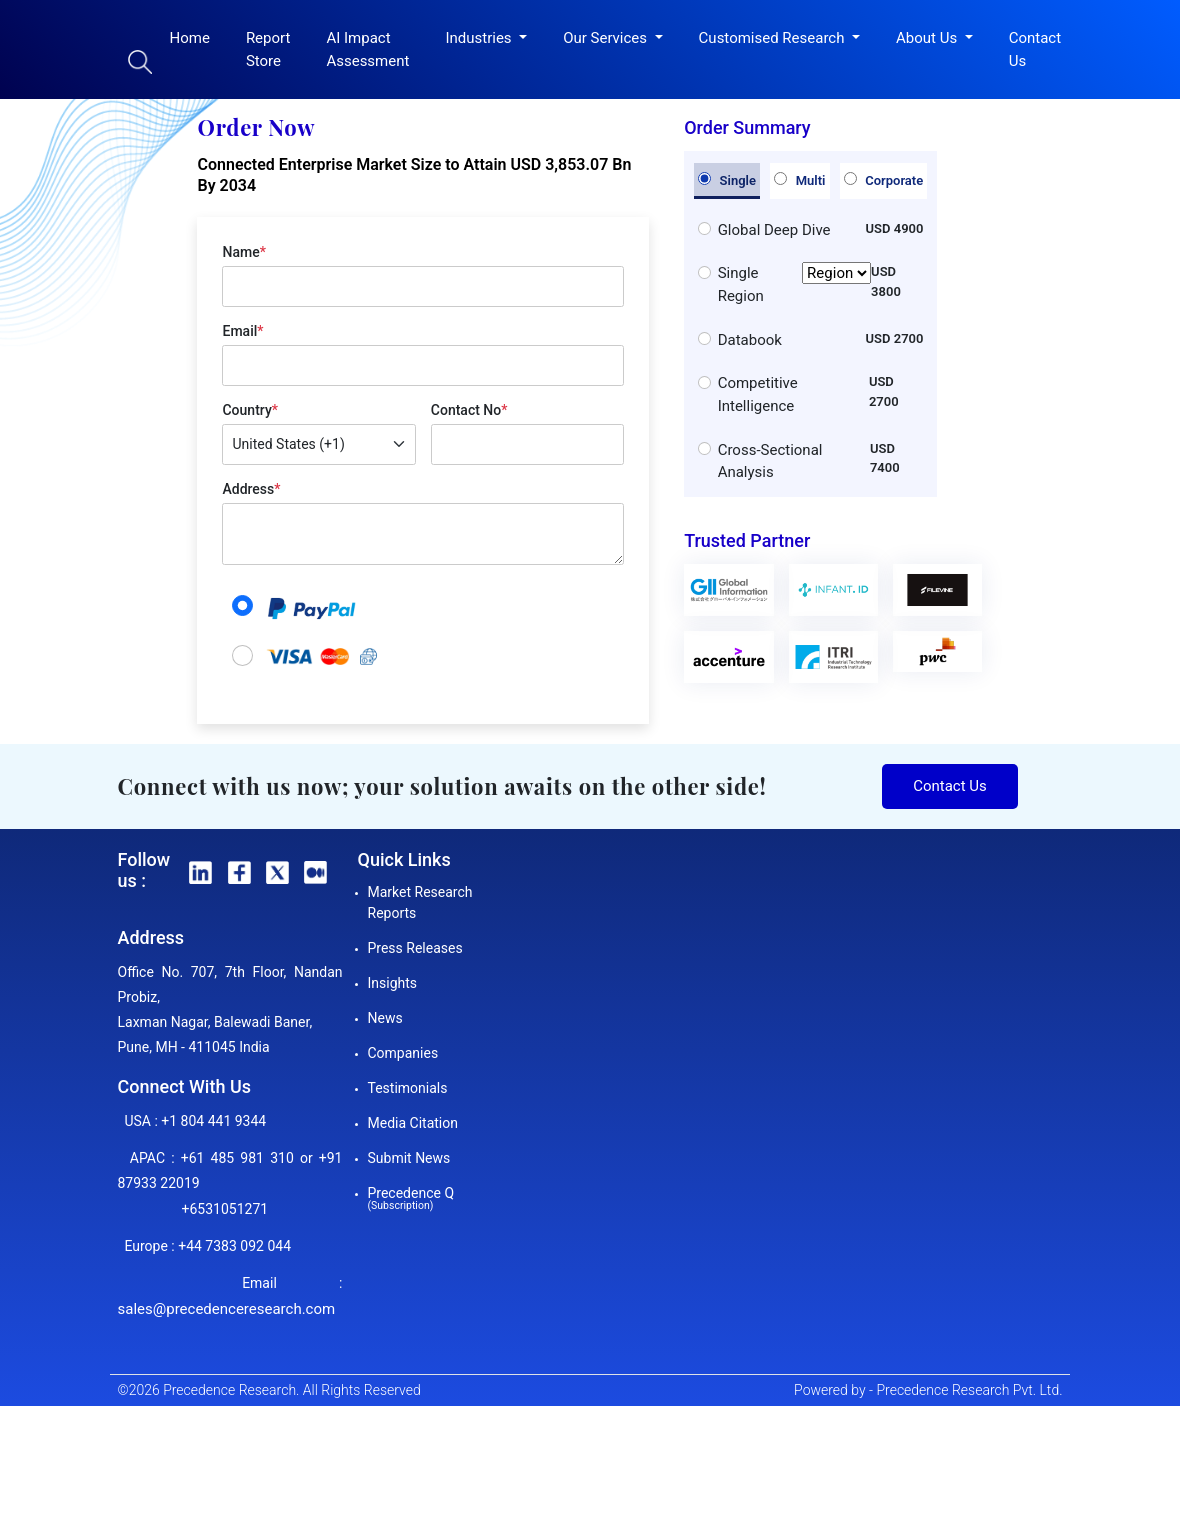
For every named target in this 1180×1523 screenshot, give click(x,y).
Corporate (883, 180)
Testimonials (408, 1088)
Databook (750, 340)
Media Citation (413, 1123)
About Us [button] (928, 38)
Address (251, 489)
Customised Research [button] (774, 38)
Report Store (268, 49)
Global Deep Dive (774, 230)
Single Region (794, 284)
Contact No (469, 410)
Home (190, 38)
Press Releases (415, 948)
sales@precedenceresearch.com (227, 1309)
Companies (403, 1053)
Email (242, 331)
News (385, 1018)
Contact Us (1035, 49)
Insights (393, 983)
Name (243, 252)
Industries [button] (480, 38)
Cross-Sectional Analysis (770, 461)
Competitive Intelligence (758, 394)
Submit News (409, 1158)
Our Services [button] (607, 38)
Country (249, 410)
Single (727, 180)
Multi (799, 180)
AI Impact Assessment (367, 49)
